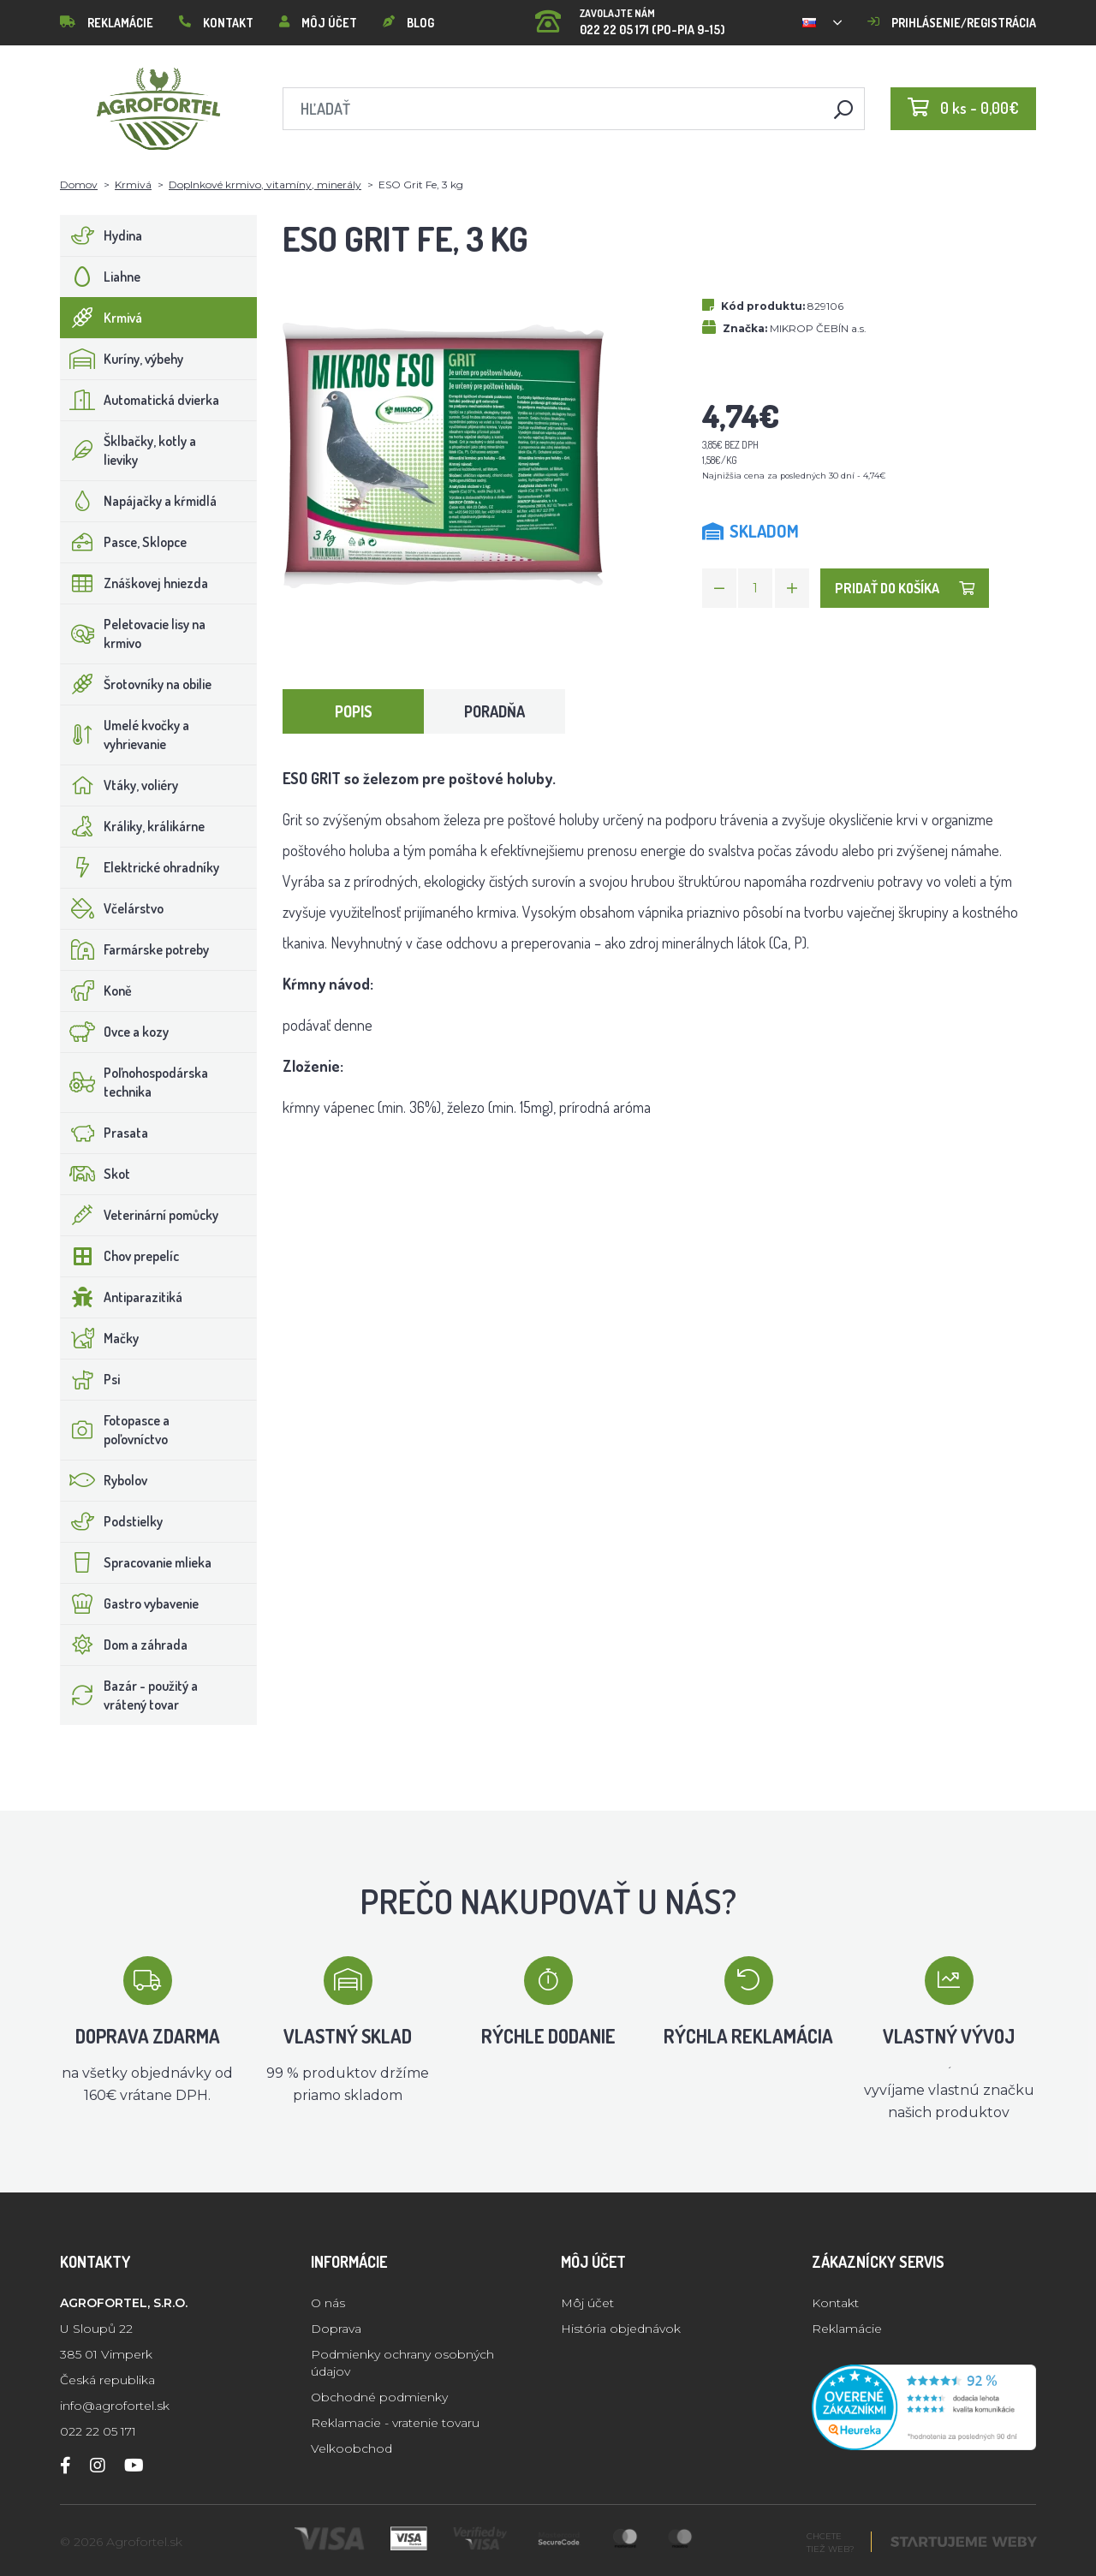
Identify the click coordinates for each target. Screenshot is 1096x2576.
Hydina (101, 235)
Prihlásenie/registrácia (951, 22)
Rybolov (104, 1480)
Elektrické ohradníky (140, 867)
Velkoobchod (351, 2448)
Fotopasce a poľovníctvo (115, 1430)
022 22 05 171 (98, 2431)
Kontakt (216, 22)
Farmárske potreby (135, 949)
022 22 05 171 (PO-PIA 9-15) (630, 17)
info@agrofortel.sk (115, 2405)
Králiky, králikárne (133, 826)
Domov (79, 184)
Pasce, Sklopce (124, 541)
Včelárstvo (112, 908)
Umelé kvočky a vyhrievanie (125, 735)
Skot (95, 1173)
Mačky (100, 1338)
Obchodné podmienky (379, 2397)
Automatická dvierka (140, 399)
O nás (328, 2303)
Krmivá (133, 184)
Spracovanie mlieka (136, 1562)
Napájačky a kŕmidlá (139, 500)
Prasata (104, 1132)
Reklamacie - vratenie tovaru (395, 2422)
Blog (408, 22)
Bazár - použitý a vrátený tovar (129, 1695)
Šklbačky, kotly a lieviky (128, 450)
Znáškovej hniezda (134, 583)
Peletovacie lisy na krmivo (133, 633)
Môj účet (318, 22)
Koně (96, 990)
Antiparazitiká (121, 1297)
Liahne (100, 276)
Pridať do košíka (904, 588)
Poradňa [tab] (494, 711)
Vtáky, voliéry (119, 785)
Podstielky (112, 1521)
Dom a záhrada (124, 1644)
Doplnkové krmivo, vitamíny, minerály (265, 184)
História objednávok (621, 2328)
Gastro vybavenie (130, 1603)
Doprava (336, 2328)
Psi (90, 1379)
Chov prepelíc (120, 1255)
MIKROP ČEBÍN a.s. (818, 328)
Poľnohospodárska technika (134, 1082)
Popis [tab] (353, 711)
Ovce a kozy (115, 1031)
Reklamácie (106, 22)
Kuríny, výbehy (122, 358)
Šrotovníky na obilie (136, 684)
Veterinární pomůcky (139, 1214)
